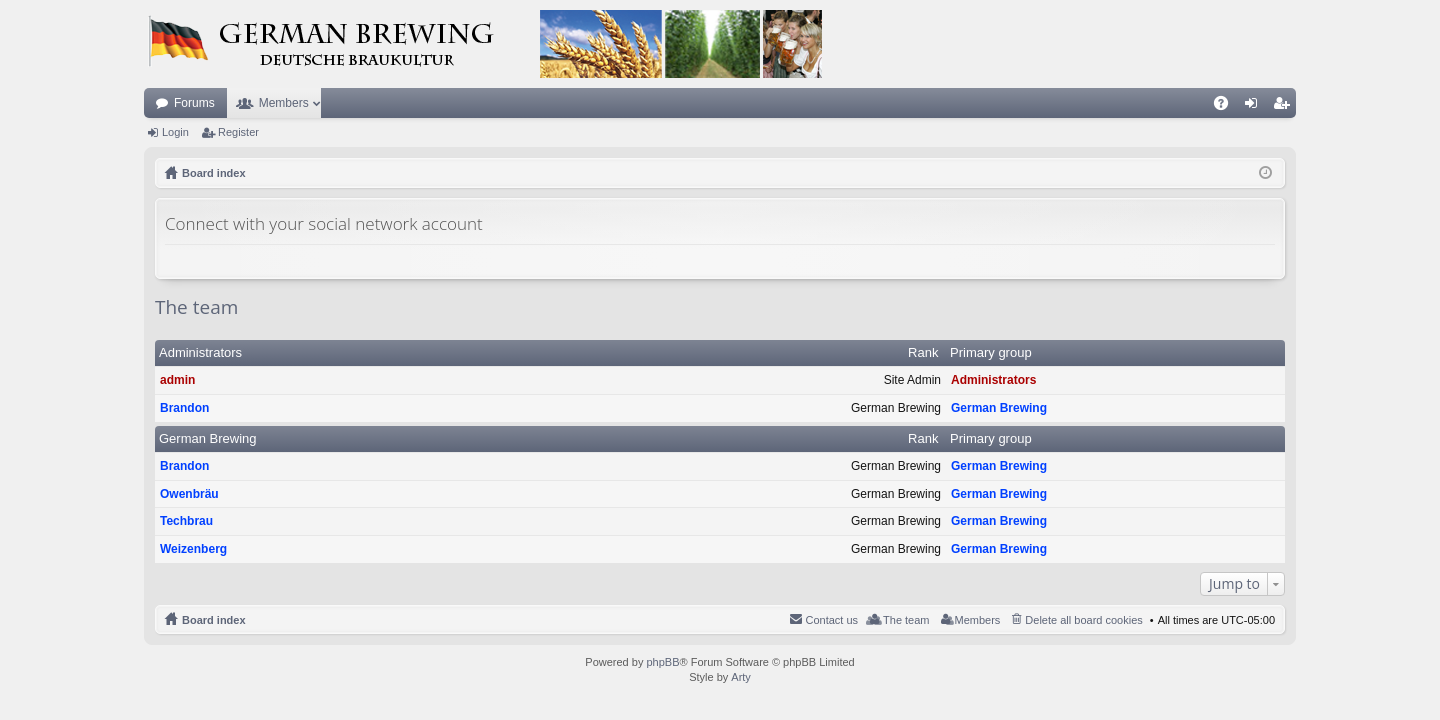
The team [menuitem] (906, 620)
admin (177, 380)
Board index (214, 620)
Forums (194, 103)
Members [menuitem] (978, 620)
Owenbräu (189, 494)
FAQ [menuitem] (1227, 107)
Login (175, 132)
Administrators (200, 352)
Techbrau (186, 521)
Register (238, 132)
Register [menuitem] (1285, 107)
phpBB (662, 662)
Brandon (184, 408)
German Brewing (999, 408)
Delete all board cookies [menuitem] (1083, 620)
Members (284, 103)
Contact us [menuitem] (831, 620)
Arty (741, 677)
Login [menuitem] (1255, 107)
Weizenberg (193, 549)
